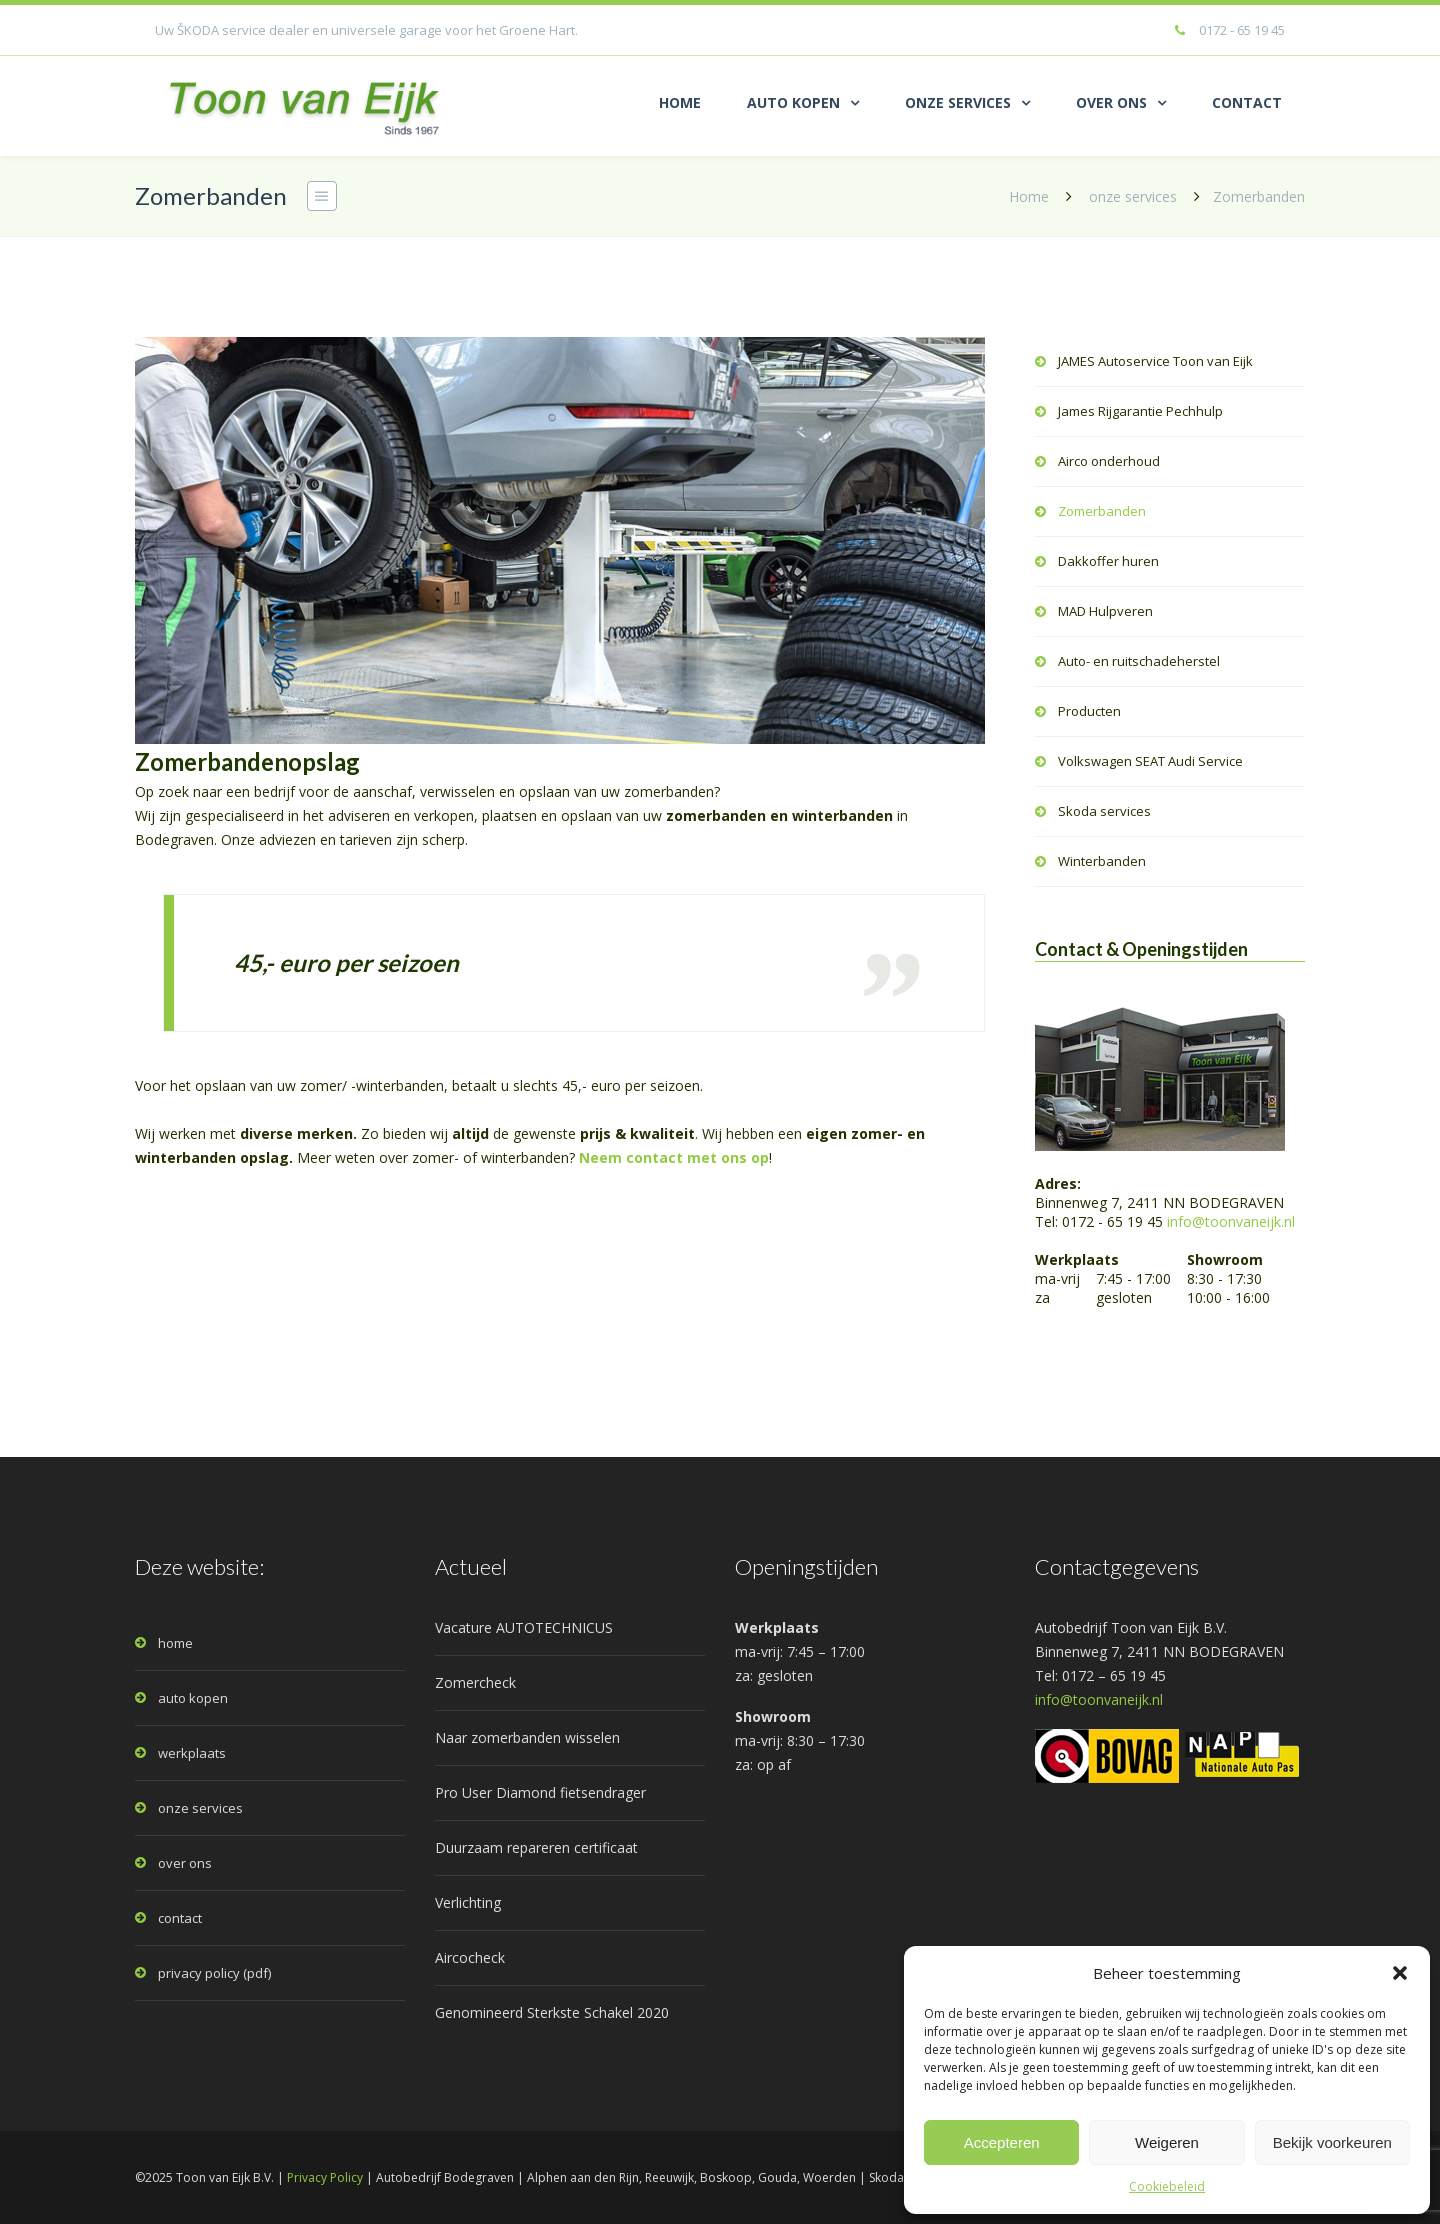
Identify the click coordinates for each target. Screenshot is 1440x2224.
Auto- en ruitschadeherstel (1139, 661)
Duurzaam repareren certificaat (536, 1847)
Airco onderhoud (1109, 461)
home (175, 1643)
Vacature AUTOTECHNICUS (524, 1627)
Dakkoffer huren (1108, 561)
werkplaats (192, 1753)
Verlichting (468, 1902)
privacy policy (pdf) (214, 1973)
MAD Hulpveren (1105, 611)
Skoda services (1104, 811)
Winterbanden (1102, 861)
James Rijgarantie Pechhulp (1140, 411)
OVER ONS (1111, 102)
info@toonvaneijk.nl (1231, 1221)
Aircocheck (470, 1957)
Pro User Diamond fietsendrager (540, 1792)
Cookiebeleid (1167, 2186)
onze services (1133, 196)
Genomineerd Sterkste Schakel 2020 (552, 2012)
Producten (1089, 711)
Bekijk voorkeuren (1332, 2142)
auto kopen (193, 1698)
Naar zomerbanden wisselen (527, 1737)
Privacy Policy (325, 2177)
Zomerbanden (1102, 511)
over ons (185, 1863)
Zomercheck (475, 1682)
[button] (1400, 1973)
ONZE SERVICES (958, 102)
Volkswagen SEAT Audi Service (1150, 761)
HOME (680, 102)
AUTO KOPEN (793, 102)
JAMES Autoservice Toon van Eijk (1155, 361)
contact (180, 1918)
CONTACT (1247, 102)
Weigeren (1167, 2142)
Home (1029, 196)
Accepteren (1002, 2142)
